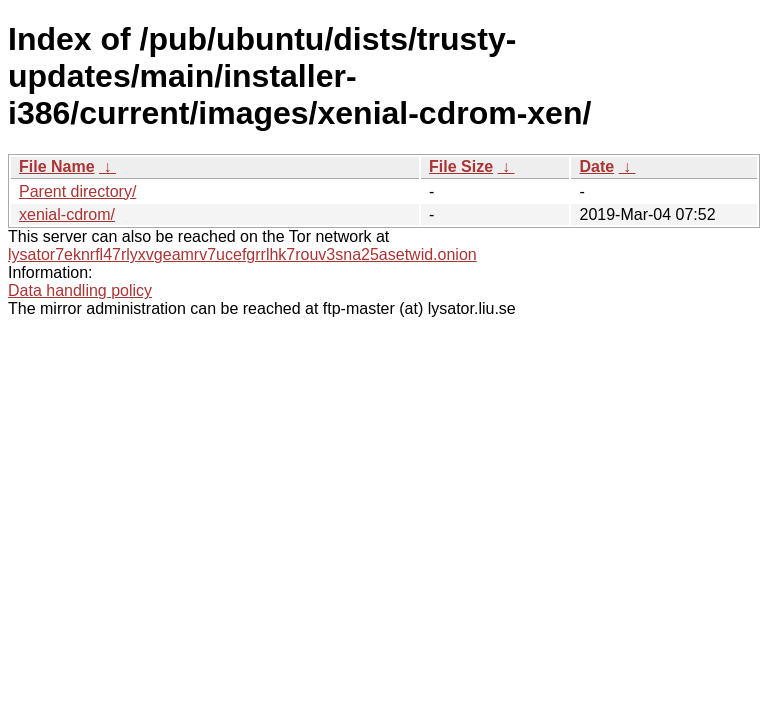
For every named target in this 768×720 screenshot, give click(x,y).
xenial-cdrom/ (67, 214)
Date (596, 166)
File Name (57, 166)
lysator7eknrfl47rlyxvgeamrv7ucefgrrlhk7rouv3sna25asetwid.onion (242, 254)
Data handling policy (80, 290)
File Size (461, 166)
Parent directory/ (77, 191)
